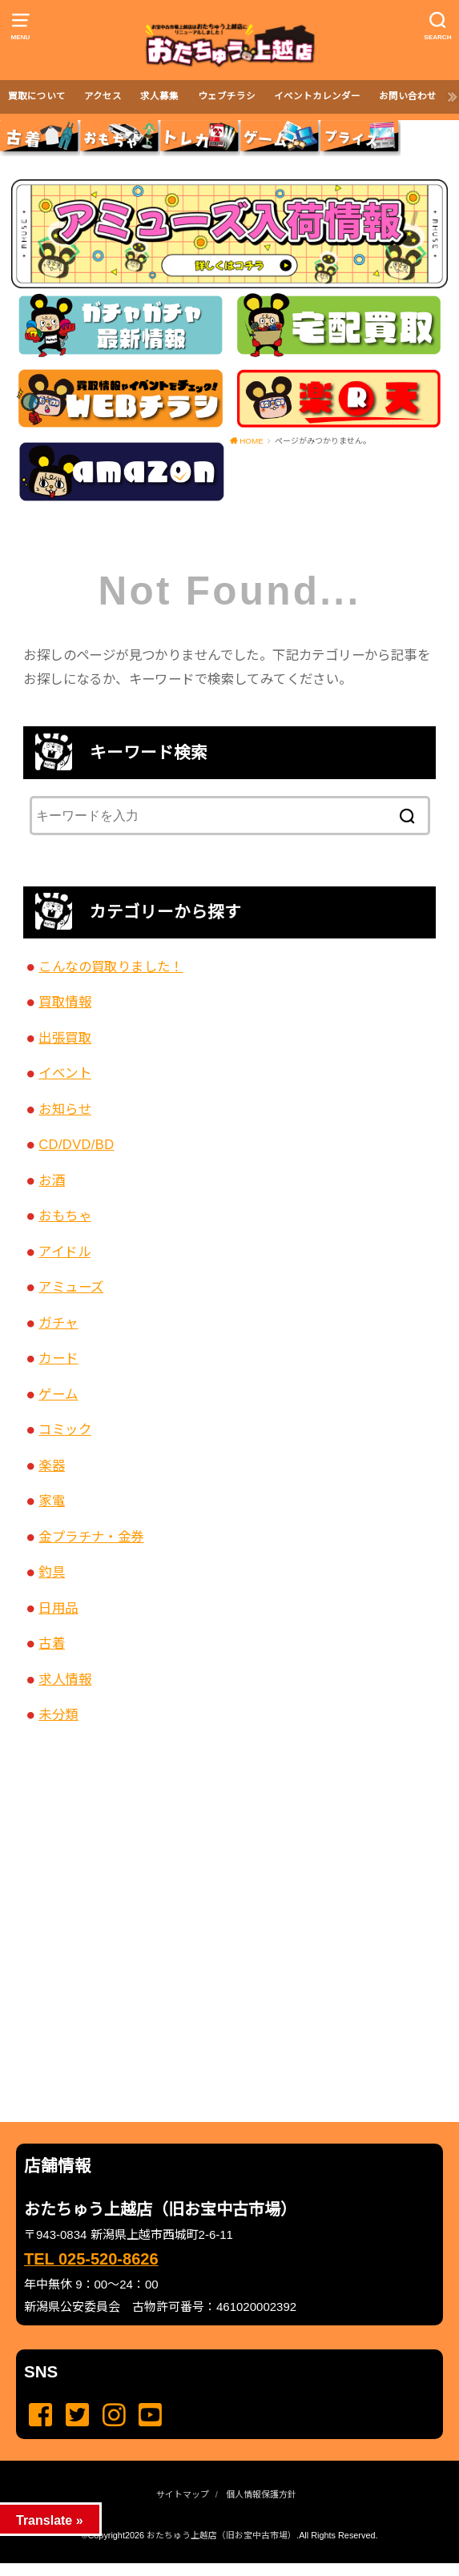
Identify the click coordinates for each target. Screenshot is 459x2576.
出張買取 (64, 1038)
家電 (51, 1500)
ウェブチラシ (227, 96)
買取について (37, 96)
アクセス (103, 96)
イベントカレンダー (317, 96)
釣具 (51, 1572)
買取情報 (64, 1002)
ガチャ (58, 1323)
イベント (64, 1073)
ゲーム (58, 1394)
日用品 (58, 1608)
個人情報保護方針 (261, 2494)
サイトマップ (182, 2494)
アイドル (64, 1251)
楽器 (51, 1465)
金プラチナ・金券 (90, 1536)
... (216, 2568)
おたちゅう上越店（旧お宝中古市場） (221, 2535)
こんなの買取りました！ (110, 966)
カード (58, 1358)
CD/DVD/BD (76, 1144)
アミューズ (70, 1287)
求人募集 (159, 96)
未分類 (58, 1714)
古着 (51, 1643)
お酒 (51, 1180)
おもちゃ (64, 1215)
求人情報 (64, 1679)
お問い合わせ (408, 96)
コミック (64, 1429)
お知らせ (64, 1109)
